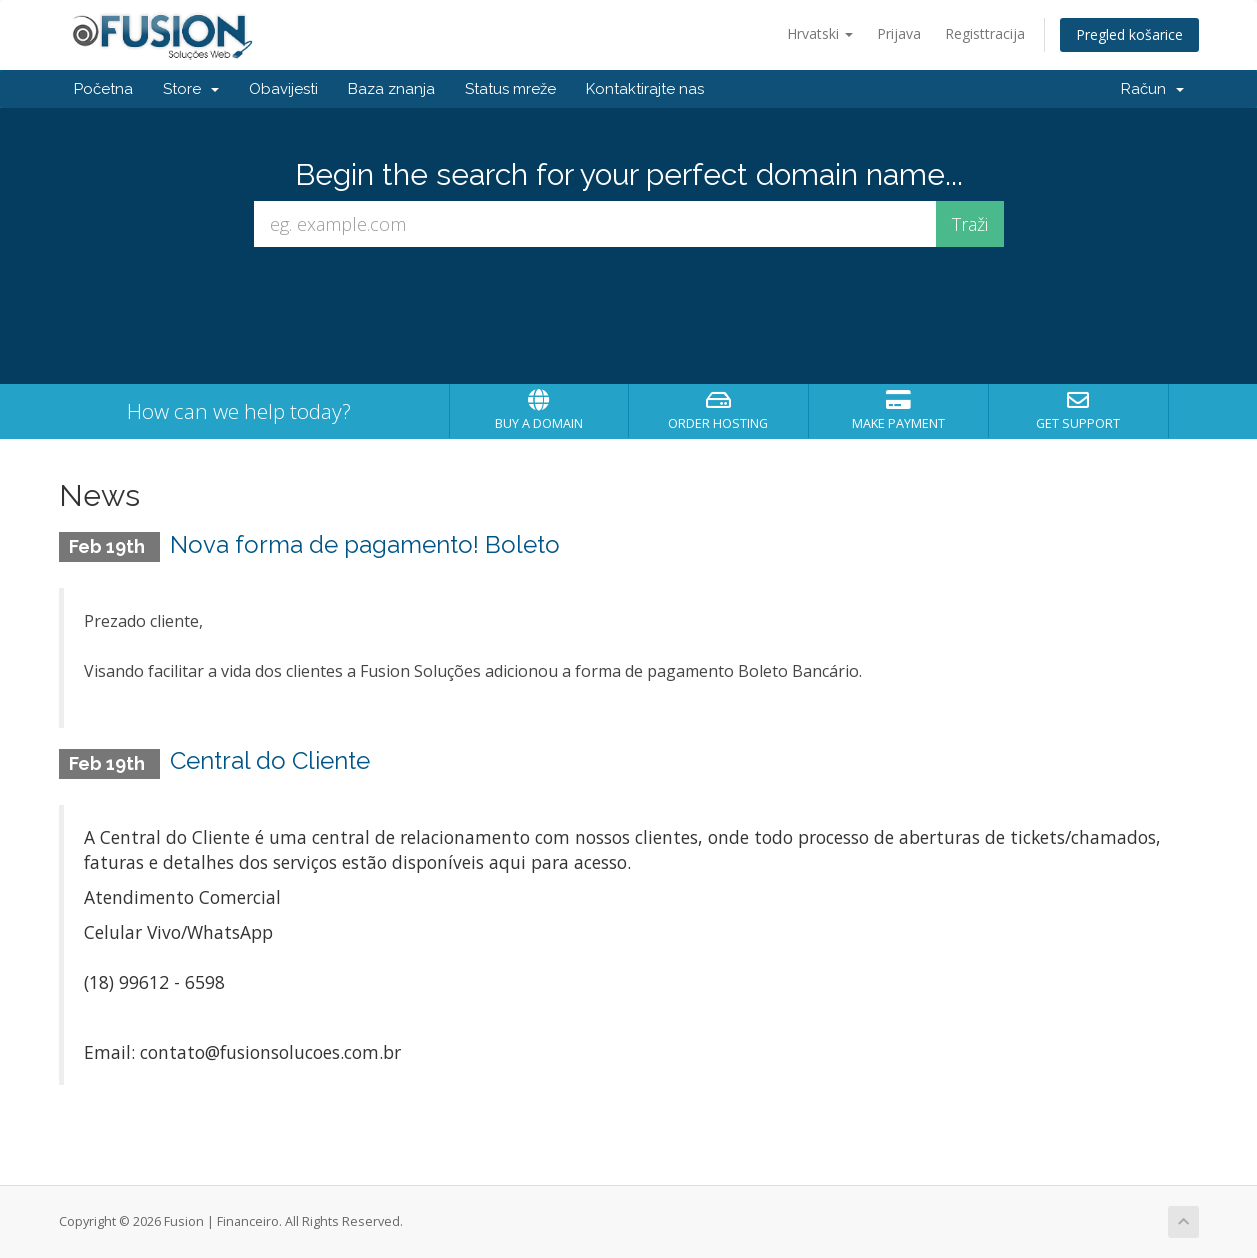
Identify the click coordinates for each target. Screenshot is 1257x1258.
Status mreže (510, 89)
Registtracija (985, 33)
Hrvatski (820, 33)
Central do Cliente (270, 760)
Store (191, 89)
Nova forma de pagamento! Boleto (365, 544)
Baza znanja (391, 89)
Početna (103, 89)
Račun (1152, 89)
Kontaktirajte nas (645, 89)
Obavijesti (283, 89)
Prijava (899, 33)
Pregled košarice (1129, 34)
